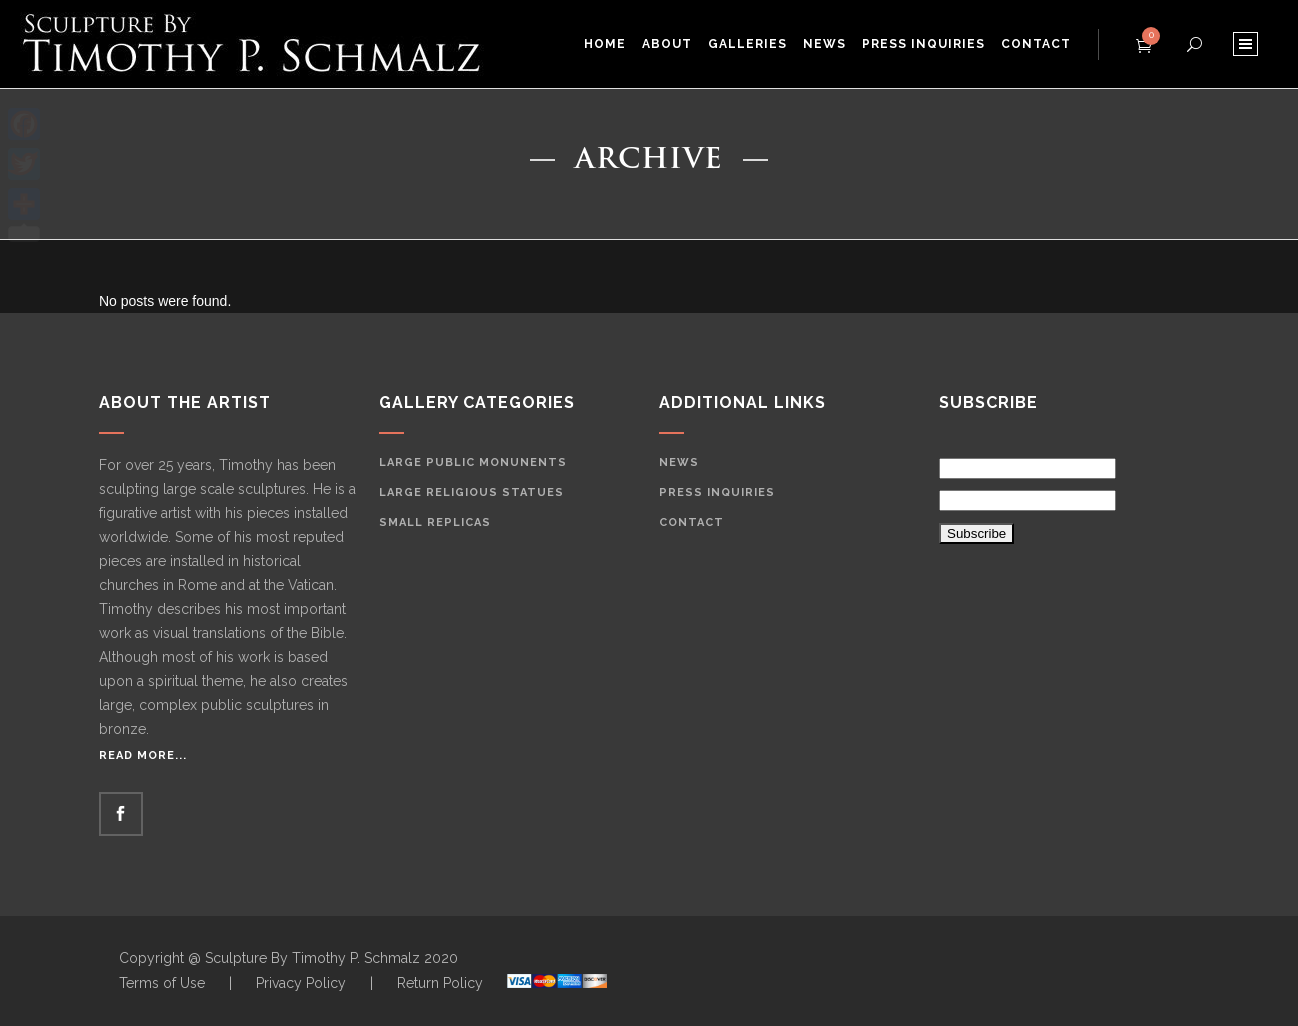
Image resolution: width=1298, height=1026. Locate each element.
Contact (691, 522)
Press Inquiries (717, 492)
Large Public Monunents (473, 462)
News (679, 462)
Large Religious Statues (471, 492)
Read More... (143, 755)
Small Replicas (435, 522)
